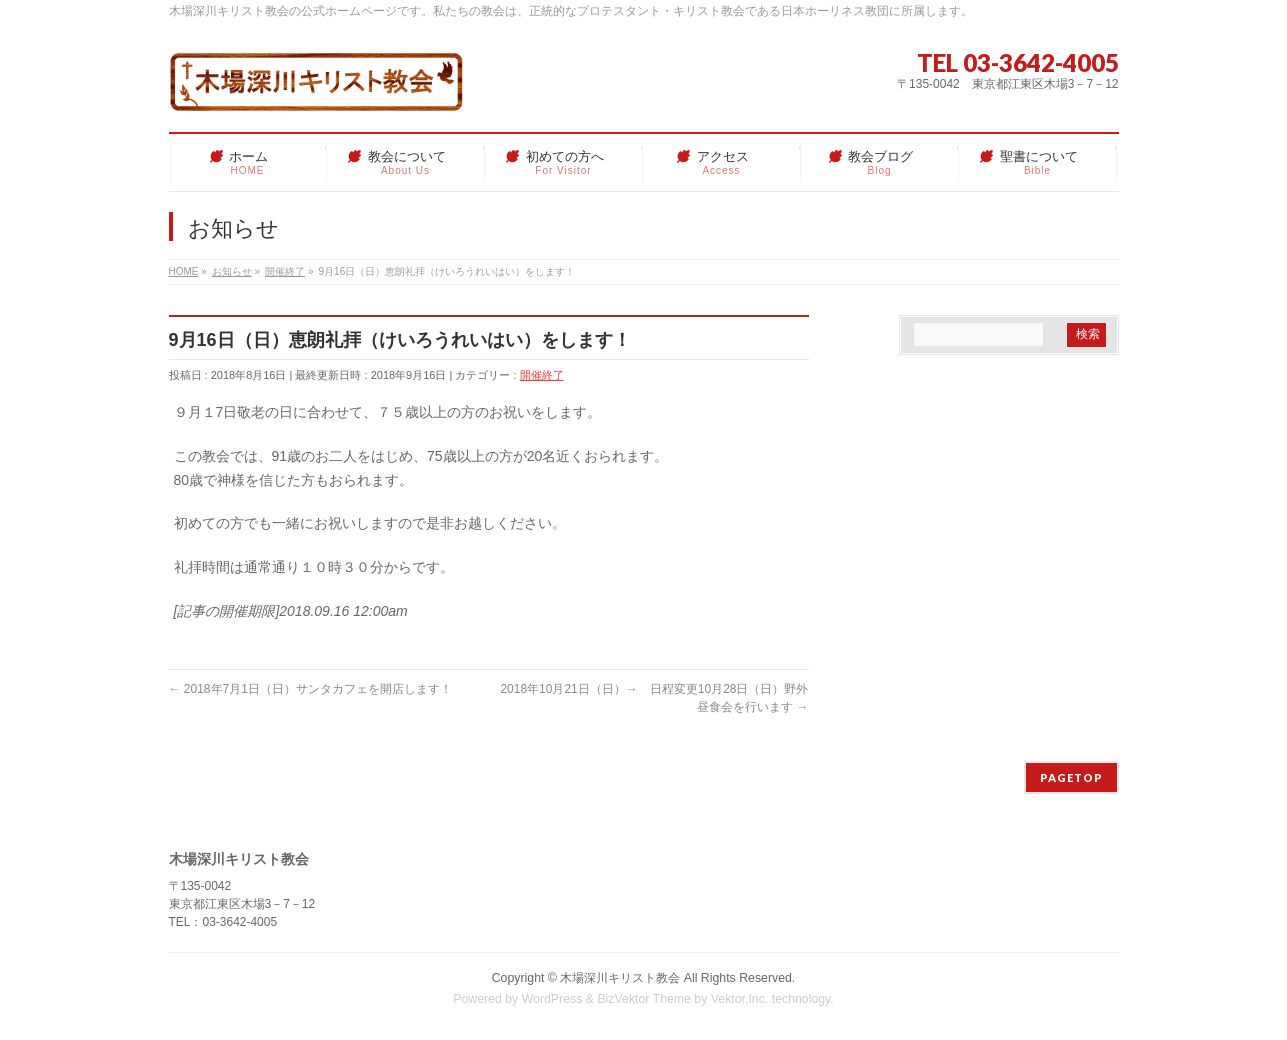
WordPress (552, 999)
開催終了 (542, 375)
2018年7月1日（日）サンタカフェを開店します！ (310, 689)
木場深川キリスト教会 (620, 978)
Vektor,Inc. (740, 999)
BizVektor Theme (644, 999)
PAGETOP (1071, 777)
